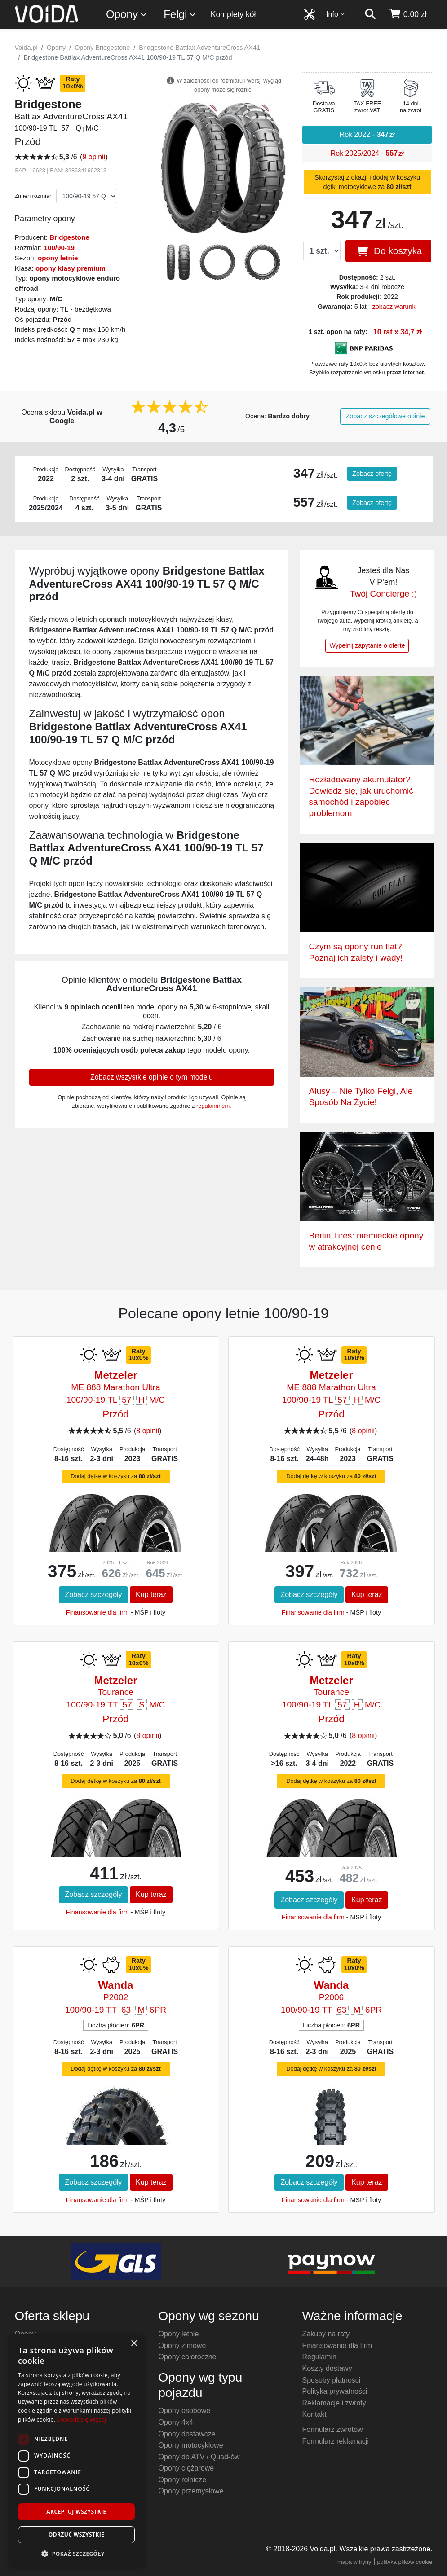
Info (335, 14)
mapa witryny (354, 2561)
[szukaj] (370, 14)
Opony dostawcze (186, 2434)
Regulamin (319, 2357)
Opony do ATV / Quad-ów (198, 2457)
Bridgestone (69, 237)
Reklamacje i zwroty (334, 2403)
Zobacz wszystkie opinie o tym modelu (151, 1077)
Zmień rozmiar (33, 196)
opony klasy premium (70, 268)
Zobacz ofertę (372, 473)
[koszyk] (408, 14)
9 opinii (93, 157)
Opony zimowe (182, 2345)
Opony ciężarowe (186, 2468)
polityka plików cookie (404, 2561)
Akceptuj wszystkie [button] (76, 2511)
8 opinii (147, 1431)
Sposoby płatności (331, 2380)
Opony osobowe (184, 2410)
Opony (127, 14)
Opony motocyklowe (190, 2445)
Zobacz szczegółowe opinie (385, 416)
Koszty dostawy (327, 2368)
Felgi (180, 14)
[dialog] (76, 2450)
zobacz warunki (394, 306)
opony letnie (58, 258)
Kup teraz (151, 1594)
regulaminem (213, 1105)
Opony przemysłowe (190, 2491)
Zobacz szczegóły (93, 1594)
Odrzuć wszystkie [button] (76, 2534)
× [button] (133, 2343)
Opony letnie (178, 2334)
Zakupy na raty (326, 2334)
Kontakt (314, 2414)
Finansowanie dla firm (97, 1612)
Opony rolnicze (182, 2480)
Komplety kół (233, 14)
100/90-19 (59, 247)
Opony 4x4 (175, 2422)
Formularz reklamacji (335, 2441)
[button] (76, 2553)
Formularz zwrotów (332, 2429)
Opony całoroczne (187, 2357)
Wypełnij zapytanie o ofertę (367, 645)
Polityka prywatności (334, 2391)
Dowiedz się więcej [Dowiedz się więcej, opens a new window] (81, 2419)
